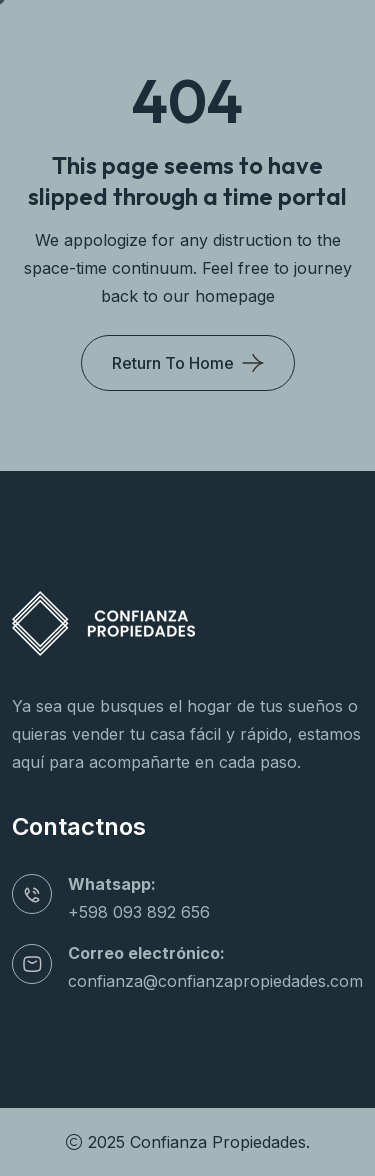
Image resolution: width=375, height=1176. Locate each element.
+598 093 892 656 (139, 912)
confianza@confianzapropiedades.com (215, 981)
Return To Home (173, 363)
